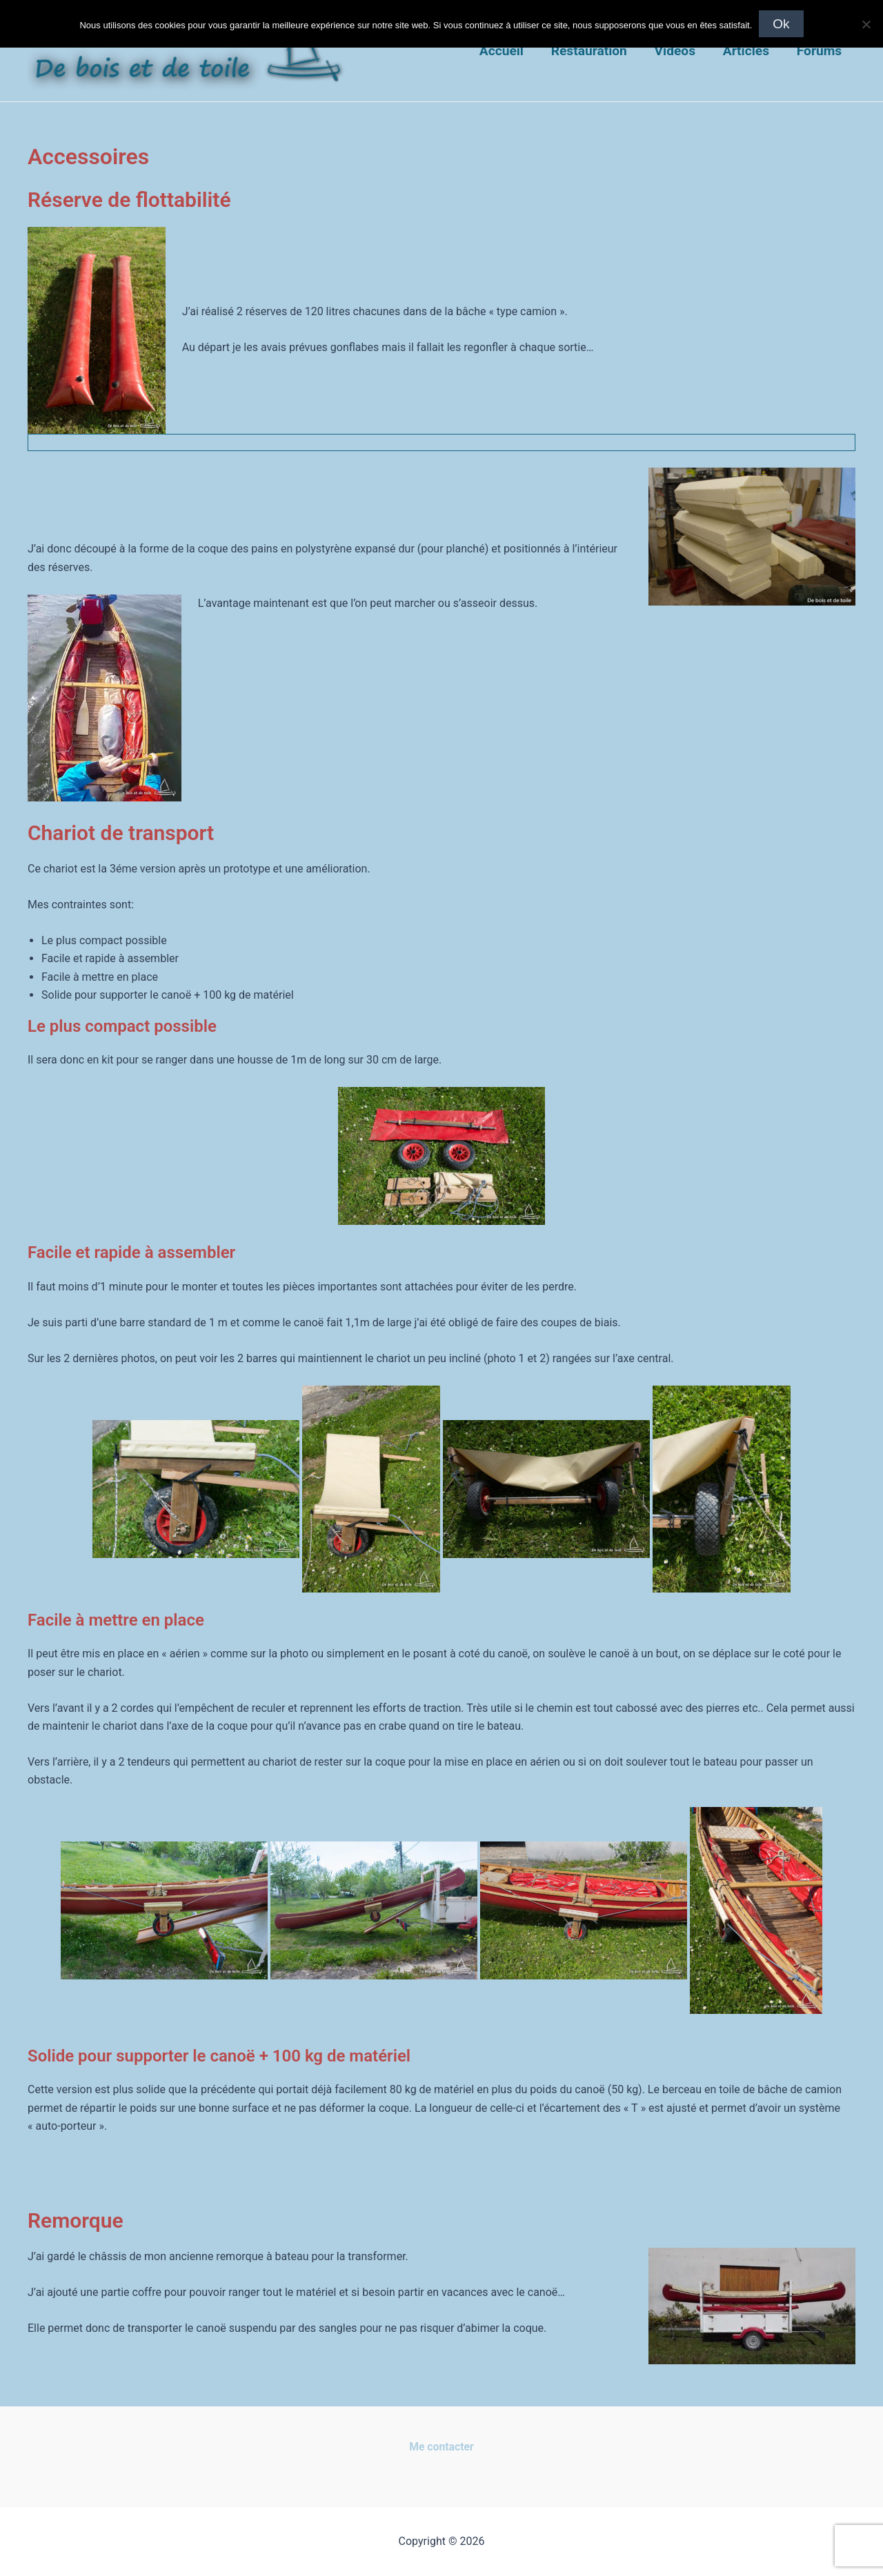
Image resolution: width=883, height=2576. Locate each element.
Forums (819, 51)
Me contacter (441, 2446)
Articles (747, 51)
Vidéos (677, 51)
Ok (781, 24)
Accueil (506, 51)
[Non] (866, 24)
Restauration (592, 51)
